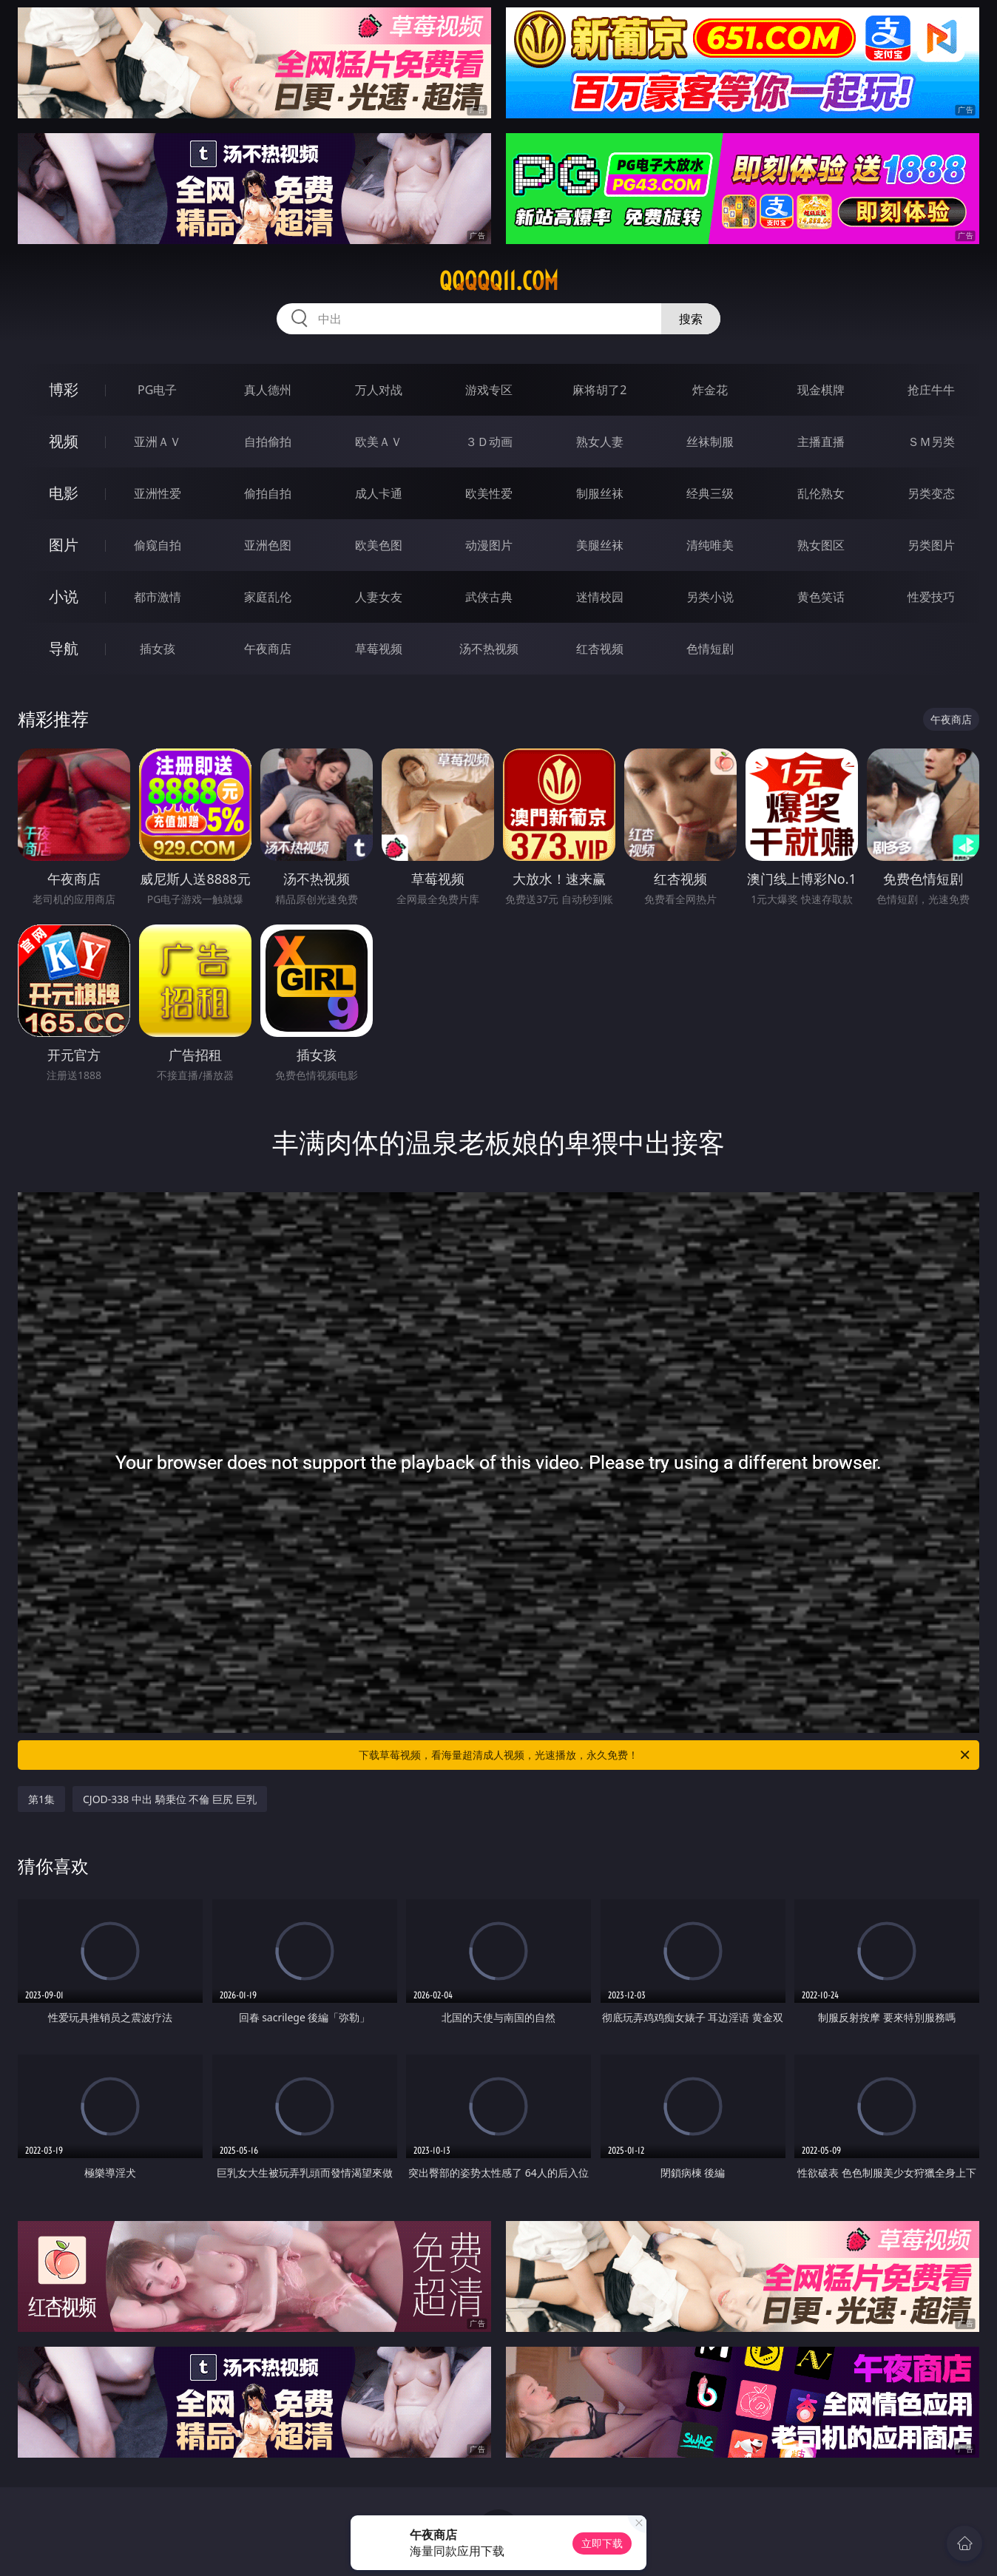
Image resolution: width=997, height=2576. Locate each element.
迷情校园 (599, 597)
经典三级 (710, 493)
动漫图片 (489, 545)
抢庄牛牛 (931, 390)
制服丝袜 (599, 493)
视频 (63, 441)
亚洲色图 (267, 545)
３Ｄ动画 (489, 441)
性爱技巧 (931, 597)
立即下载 (602, 2543)
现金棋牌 (821, 390)
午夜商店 (267, 648)
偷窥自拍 (157, 545)
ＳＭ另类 (931, 441)
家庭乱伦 (267, 597)
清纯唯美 (710, 545)
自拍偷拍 (267, 441)
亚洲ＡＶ (157, 441)
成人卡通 (378, 493)
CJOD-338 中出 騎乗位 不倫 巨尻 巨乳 (170, 1799)
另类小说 (710, 597)
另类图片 (931, 545)
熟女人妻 (599, 441)
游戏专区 (489, 390)
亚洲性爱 (157, 493)
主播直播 (821, 441)
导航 (63, 648)
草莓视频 (378, 648)
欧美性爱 (489, 493)
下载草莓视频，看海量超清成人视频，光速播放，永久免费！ (665, 1755)
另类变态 (931, 493)
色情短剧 (710, 648)
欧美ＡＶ (378, 441)
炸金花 (710, 390)
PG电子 (157, 390)
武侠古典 (489, 597)
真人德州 (267, 390)
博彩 (63, 389)
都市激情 (157, 597)
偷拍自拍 (267, 493)
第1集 (41, 1799)
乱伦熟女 (821, 493)
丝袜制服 (710, 441)
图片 (63, 545)
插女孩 (157, 648)
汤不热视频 (488, 648)
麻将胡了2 (599, 390)
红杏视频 (599, 648)
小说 (63, 596)
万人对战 (378, 390)
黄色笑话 (821, 597)
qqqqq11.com (498, 281)
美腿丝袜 (599, 545)
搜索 (691, 319)
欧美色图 (378, 545)
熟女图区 (821, 545)
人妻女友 (378, 597)
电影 (63, 493)
